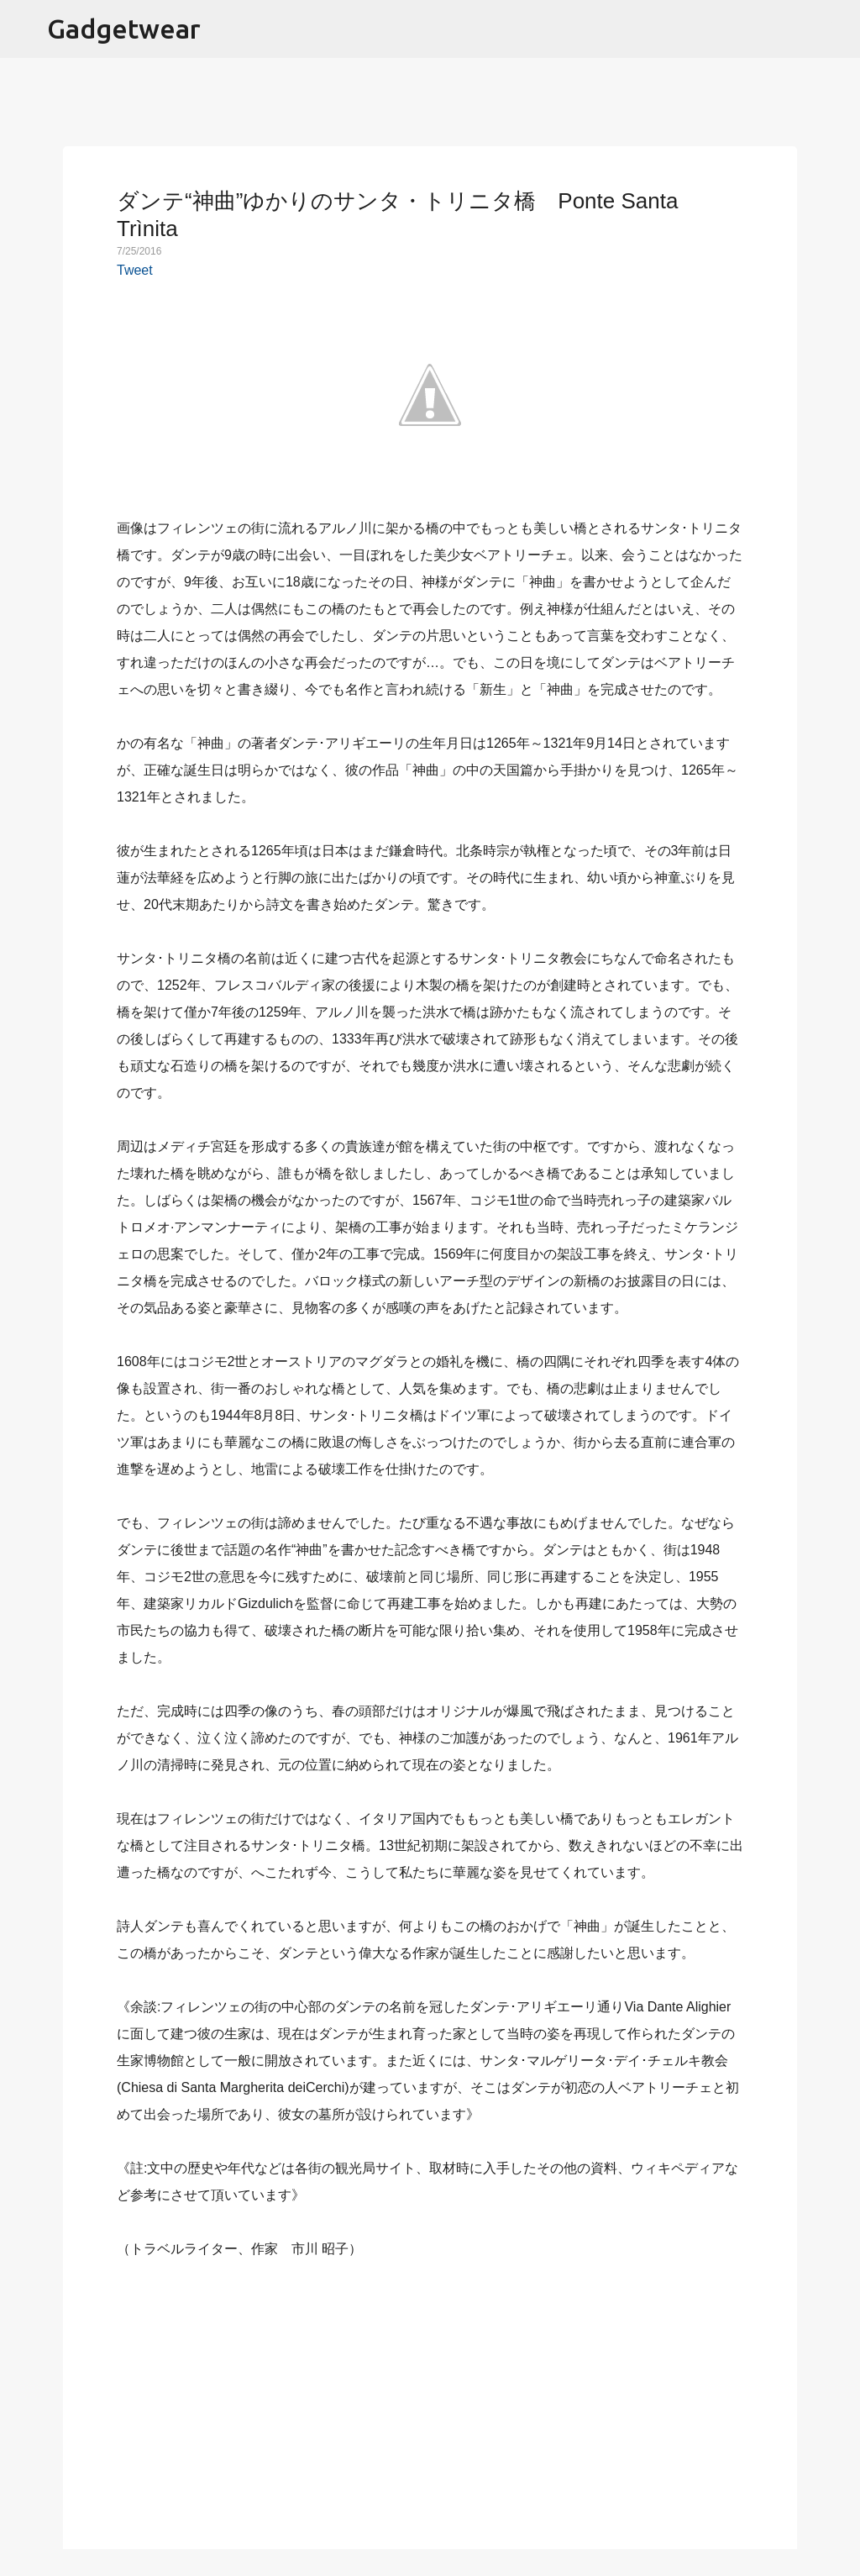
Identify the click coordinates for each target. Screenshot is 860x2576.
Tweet (135, 270)
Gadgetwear (124, 28)
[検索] (836, 29)
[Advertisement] (430, 2394)
